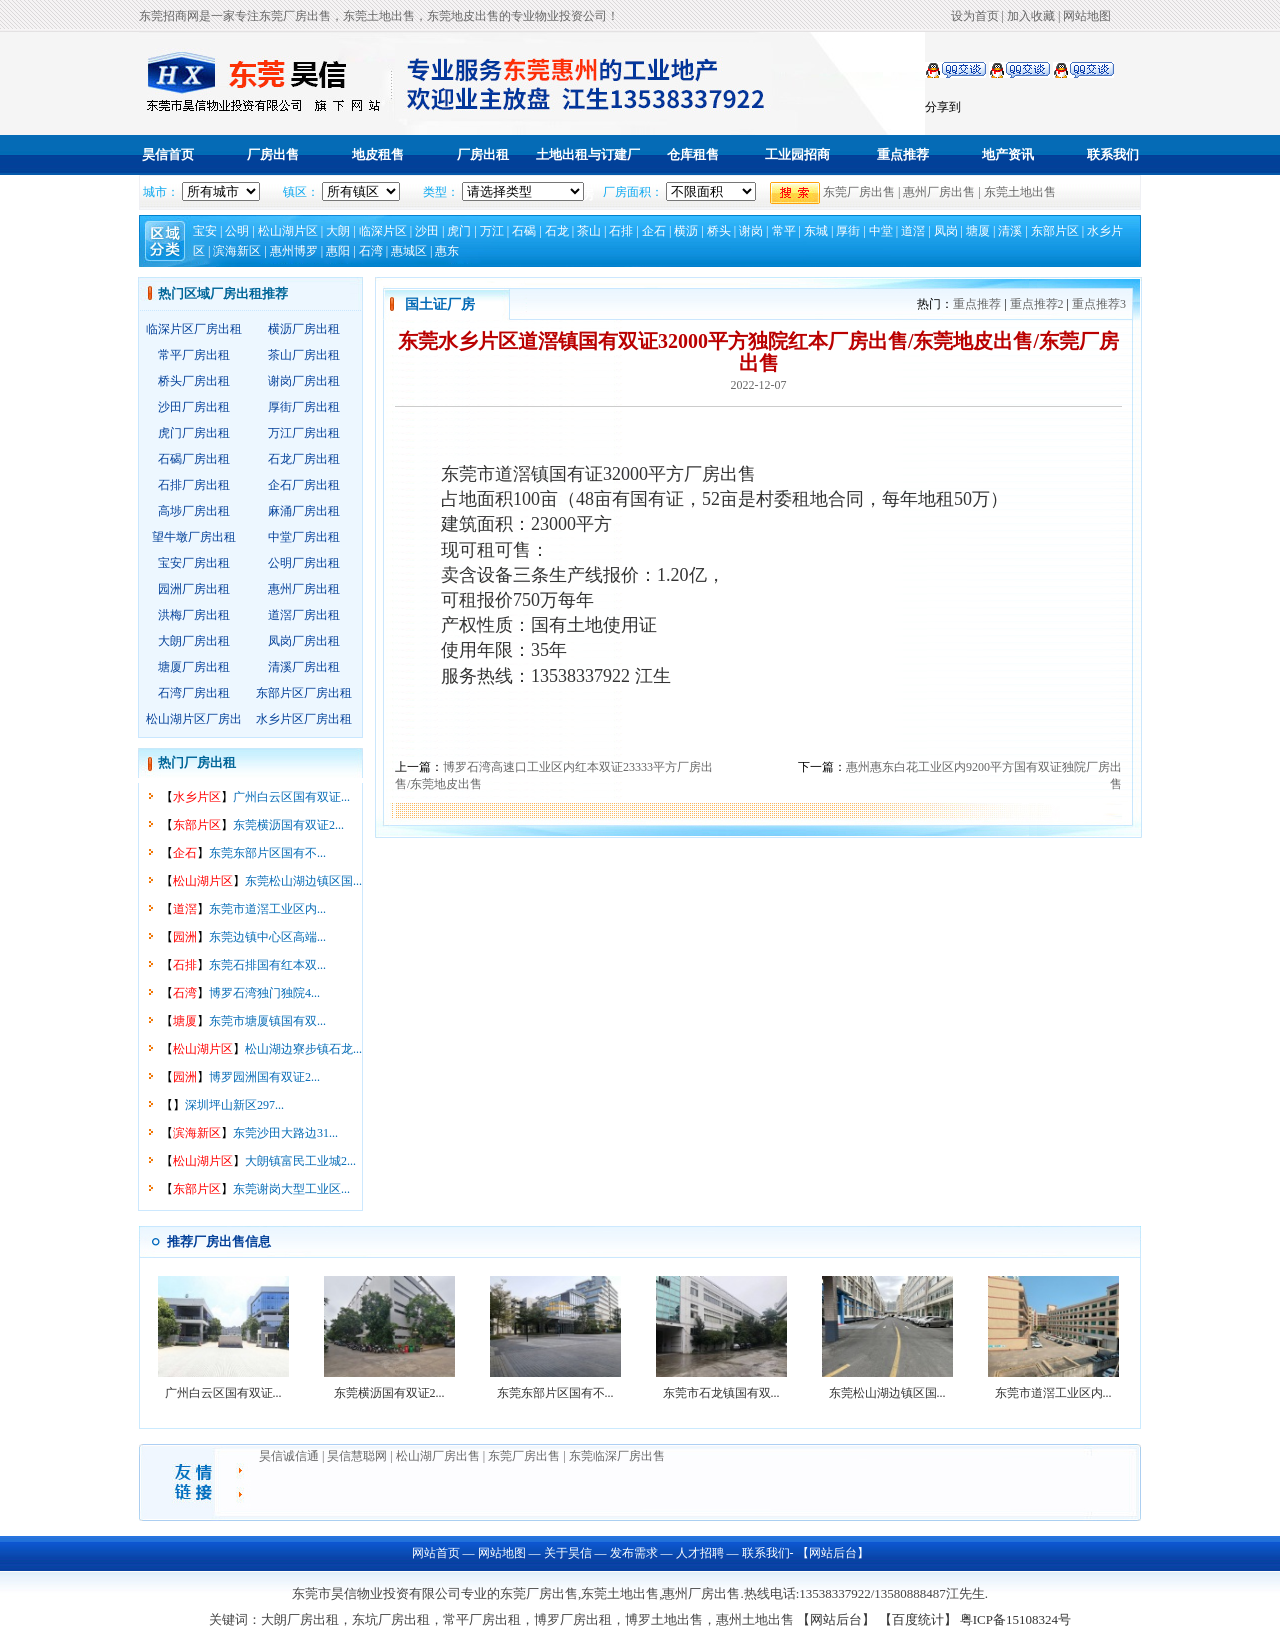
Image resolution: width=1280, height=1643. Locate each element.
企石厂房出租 (304, 485)
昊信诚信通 (289, 1456)
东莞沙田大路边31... (285, 1133)
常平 (784, 231)
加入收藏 (1031, 16)
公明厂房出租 (304, 563)
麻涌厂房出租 (304, 511)
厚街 (848, 231)
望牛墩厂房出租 (194, 537)
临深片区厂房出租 (194, 329)
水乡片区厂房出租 (304, 719)
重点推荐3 (1099, 304)
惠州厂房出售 (939, 192)
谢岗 (751, 231)
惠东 (447, 251)
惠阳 (338, 251)
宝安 (205, 231)
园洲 (185, 937)
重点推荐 (903, 154)
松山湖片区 (288, 231)
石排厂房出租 (194, 485)
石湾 (371, 251)
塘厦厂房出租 (194, 667)
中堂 (881, 231)
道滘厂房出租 (304, 615)
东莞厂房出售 (859, 192)
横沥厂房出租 (304, 329)
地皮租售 (378, 154)
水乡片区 (197, 797)
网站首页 (436, 1553)
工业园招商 (797, 154)
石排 (621, 231)
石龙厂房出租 (304, 459)
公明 (237, 231)
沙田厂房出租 (194, 407)
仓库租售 (693, 154)
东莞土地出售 (1020, 192)
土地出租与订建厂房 (588, 174)
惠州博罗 (294, 251)
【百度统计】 (918, 1619)
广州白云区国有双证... (291, 797)
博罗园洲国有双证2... (264, 1077)
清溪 (1010, 231)
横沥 (686, 231)
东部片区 (1055, 231)
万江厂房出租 (304, 433)
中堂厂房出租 (304, 537)
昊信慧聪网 (358, 1456)
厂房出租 (483, 154)
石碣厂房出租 (194, 459)
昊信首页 (168, 154)
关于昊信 (568, 1553)
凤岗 (946, 231)
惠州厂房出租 (304, 589)
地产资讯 (1008, 154)
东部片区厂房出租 (304, 693)
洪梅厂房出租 (194, 615)
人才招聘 (700, 1553)
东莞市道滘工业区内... (267, 909)
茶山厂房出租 (304, 355)
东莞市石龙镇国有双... (721, 1393)
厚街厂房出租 (304, 407)
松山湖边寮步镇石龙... (303, 1049)
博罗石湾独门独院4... (264, 993)
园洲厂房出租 (194, 589)
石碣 (524, 231)
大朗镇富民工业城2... (300, 1161)
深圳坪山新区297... (234, 1105)
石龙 (557, 231)
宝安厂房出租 (194, 563)
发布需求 (634, 1553)
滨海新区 (237, 251)
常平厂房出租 (194, 355)
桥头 (719, 231)
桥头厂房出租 (194, 381)
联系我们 (1113, 154)
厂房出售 (273, 154)
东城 (816, 231)
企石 (654, 231)
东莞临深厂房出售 (617, 1456)
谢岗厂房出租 (304, 381)
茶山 (589, 231)
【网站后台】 (831, 1553)
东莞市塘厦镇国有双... (267, 1021)
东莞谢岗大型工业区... (291, 1189)
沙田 (427, 231)
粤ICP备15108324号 (1015, 1619)
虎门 (459, 231)
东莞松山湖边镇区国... (303, 881)
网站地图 (1087, 16)
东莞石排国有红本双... (267, 965)
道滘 (913, 231)
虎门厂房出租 (194, 433)
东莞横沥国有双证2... (288, 825)
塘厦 (978, 231)
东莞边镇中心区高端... (267, 937)
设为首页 (975, 16)
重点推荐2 (1037, 304)
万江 (492, 231)
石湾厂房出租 (194, 693)
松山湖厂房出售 (438, 1456)
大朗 (338, 231)
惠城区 (409, 251)
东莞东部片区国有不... (267, 853)
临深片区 (383, 231)
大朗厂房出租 (194, 641)
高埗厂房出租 (194, 511)
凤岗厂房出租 (304, 641)
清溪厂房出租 (304, 667)
